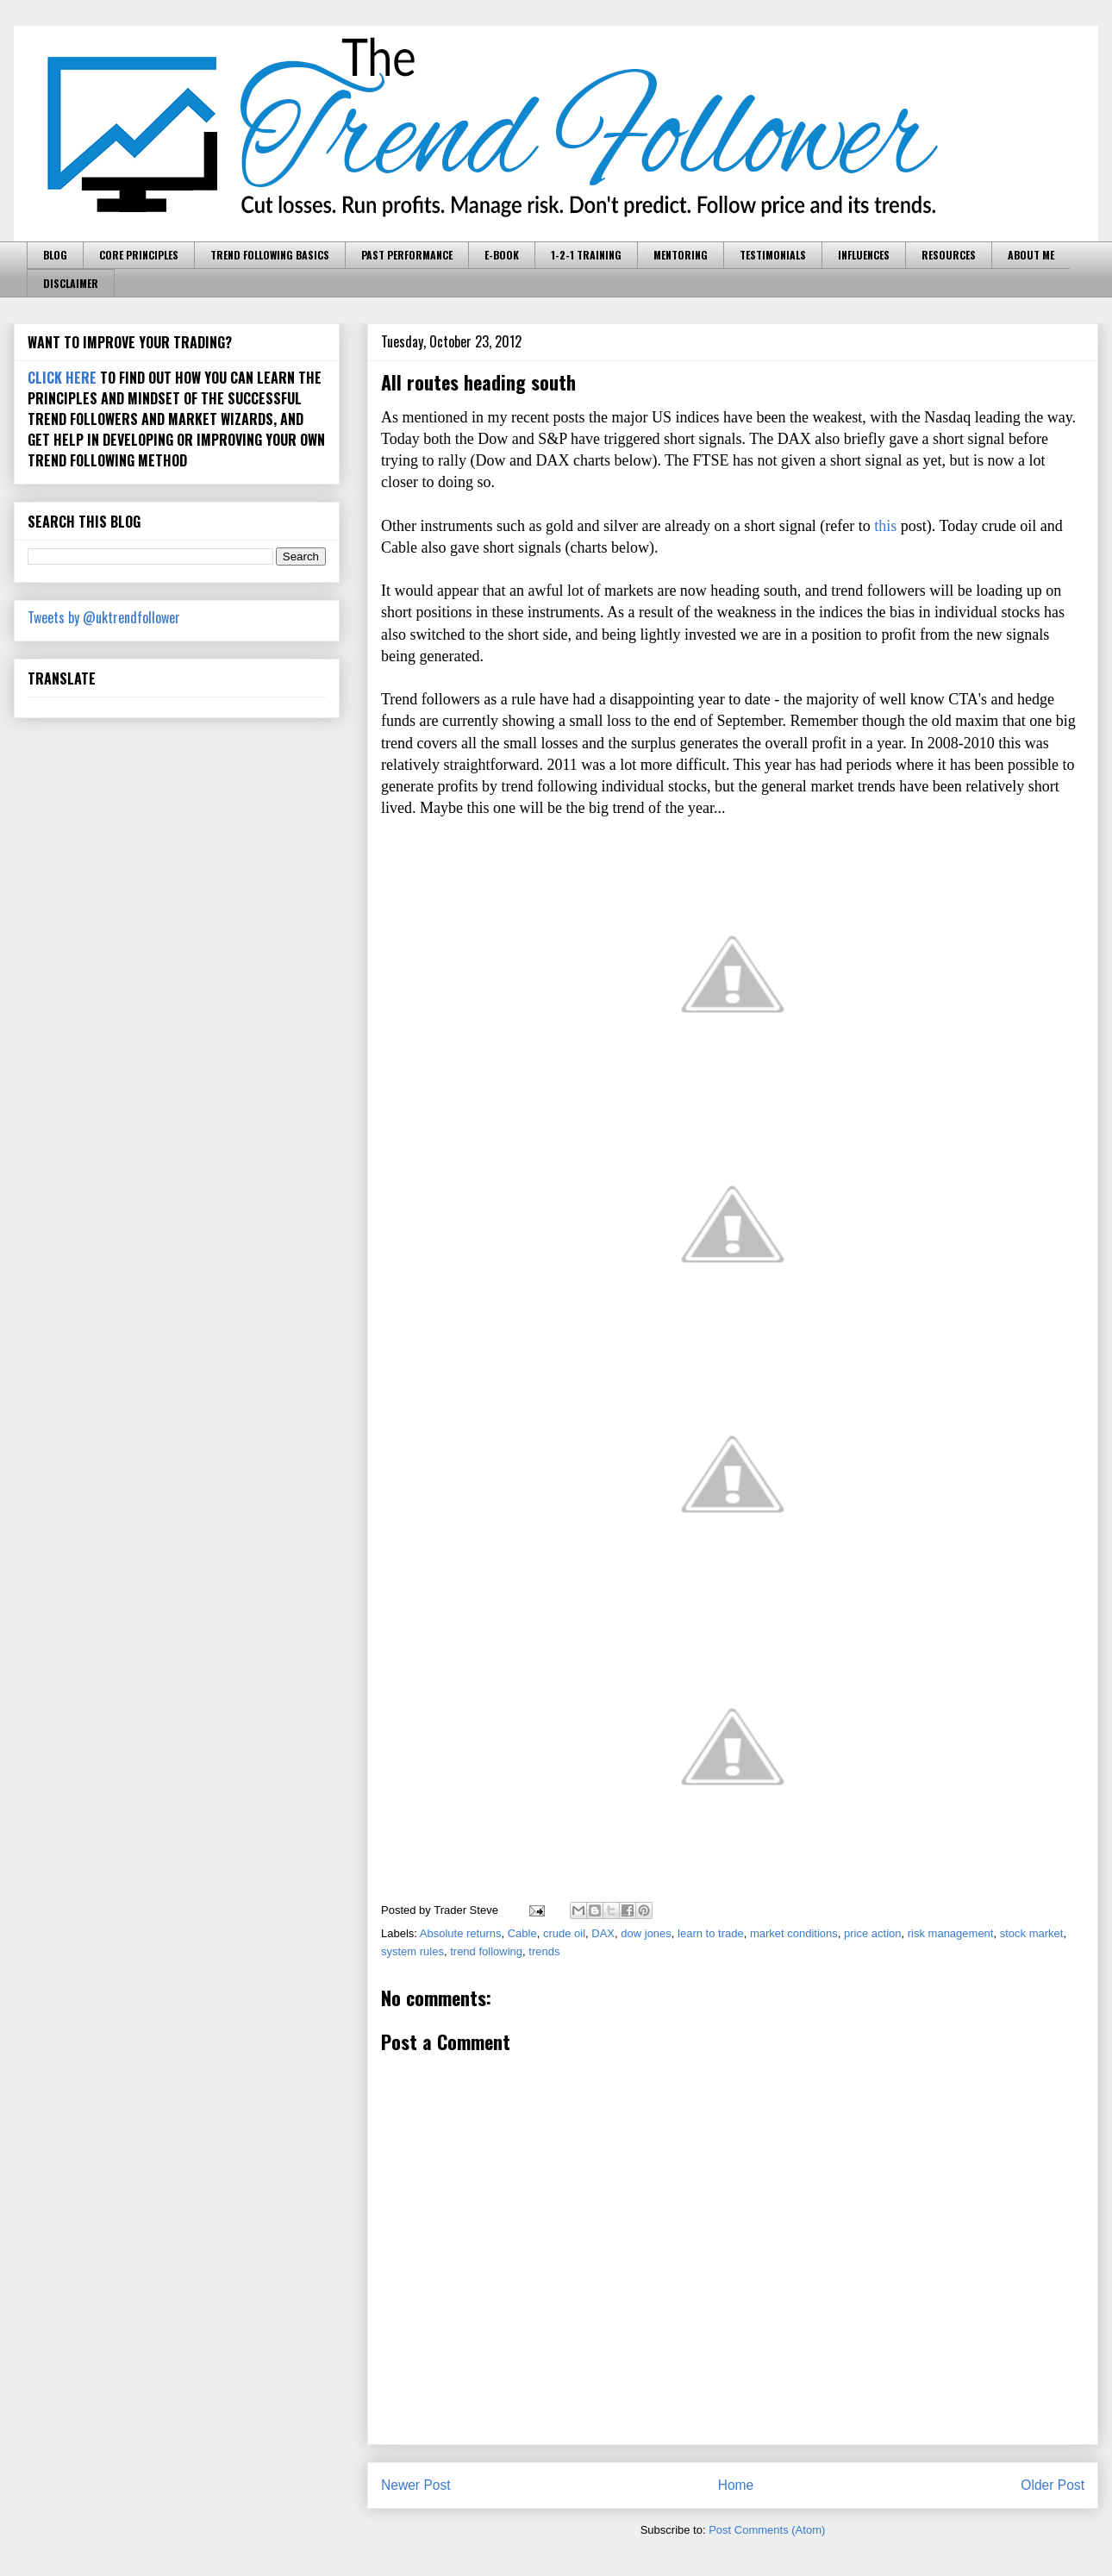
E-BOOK (501, 254)
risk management (951, 1933)
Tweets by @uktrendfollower (104, 617)
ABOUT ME (1031, 254)
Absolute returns (461, 1933)
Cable (522, 1933)
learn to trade (711, 1933)
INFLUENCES (864, 254)
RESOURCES (948, 254)
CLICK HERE (62, 377)
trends (543, 1951)
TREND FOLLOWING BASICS (269, 254)
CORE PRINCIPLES (138, 254)
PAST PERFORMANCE (407, 254)
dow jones (646, 1933)
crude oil (564, 1933)
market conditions (794, 1933)
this (885, 526)
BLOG (55, 254)
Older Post (1052, 2485)
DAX (603, 1933)
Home (736, 2485)
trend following (486, 1951)
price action (872, 1933)
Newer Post (416, 2485)
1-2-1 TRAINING (586, 254)
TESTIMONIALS (773, 254)
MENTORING (680, 254)
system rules (412, 1951)
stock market (1032, 1933)
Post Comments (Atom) (767, 2529)
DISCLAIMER (70, 283)
